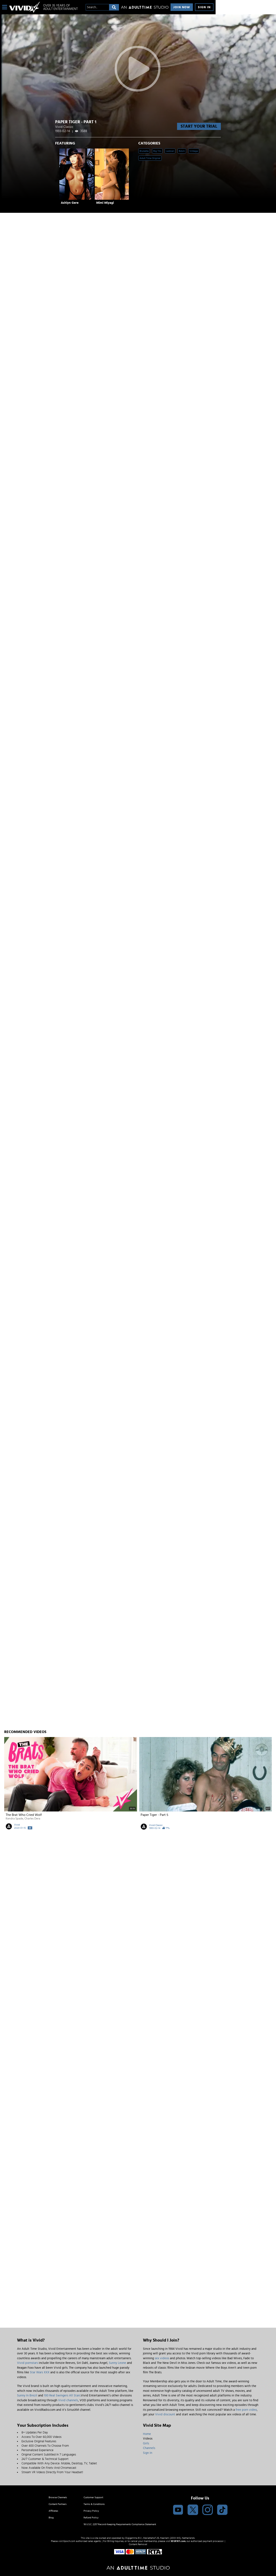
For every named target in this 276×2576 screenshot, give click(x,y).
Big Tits (157, 151)
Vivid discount (165, 2414)
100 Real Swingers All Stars (62, 2395)
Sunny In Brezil (27, 2395)
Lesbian (170, 151)
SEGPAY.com (178, 2541)
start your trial (199, 126)
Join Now (181, 7)
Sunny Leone (117, 2362)
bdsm (182, 151)
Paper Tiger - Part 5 (154, 1815)
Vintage (193, 151)
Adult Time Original (150, 158)
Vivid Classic (156, 1825)
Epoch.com (69, 2541)
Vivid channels (68, 2400)
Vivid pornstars (27, 2362)
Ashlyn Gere (70, 202)
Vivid (17, 1824)
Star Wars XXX (39, 2372)
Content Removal (138, 2544)
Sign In (204, 7)
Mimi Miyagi (105, 202)
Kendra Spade (14, 1818)
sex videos (162, 2358)
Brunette (144, 151)
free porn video (246, 2409)
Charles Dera (32, 1818)
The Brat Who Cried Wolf (24, 1815)
